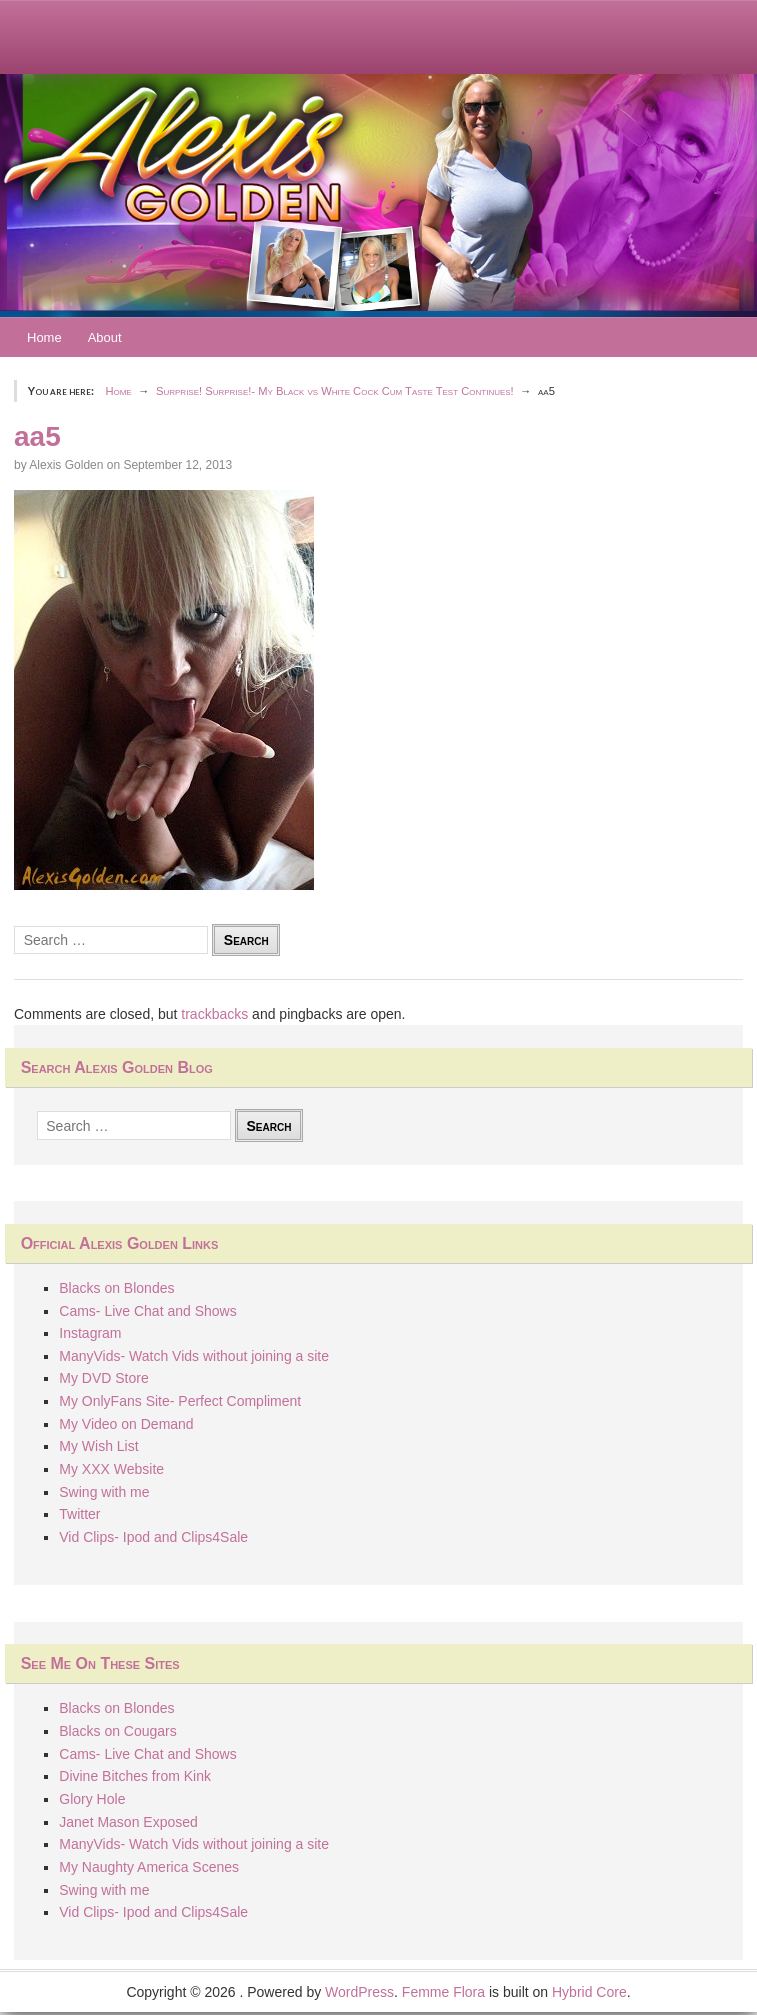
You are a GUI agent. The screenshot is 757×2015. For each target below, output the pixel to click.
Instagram (90, 1333)
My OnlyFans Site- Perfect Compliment (180, 1401)
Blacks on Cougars (118, 1731)
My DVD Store (103, 1378)
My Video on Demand (126, 1424)
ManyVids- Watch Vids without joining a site (194, 1356)
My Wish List (98, 1446)
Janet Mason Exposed (128, 1822)
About (105, 337)
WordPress (359, 1992)
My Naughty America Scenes (149, 1867)
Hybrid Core (589, 1992)
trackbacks (214, 1014)
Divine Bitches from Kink (135, 1776)
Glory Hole (92, 1799)
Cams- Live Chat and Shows (147, 1311)
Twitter (79, 1514)
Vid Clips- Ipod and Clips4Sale (153, 1537)
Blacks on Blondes (116, 1288)
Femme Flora (443, 1992)
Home (44, 337)
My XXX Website (111, 1469)
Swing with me (104, 1492)
